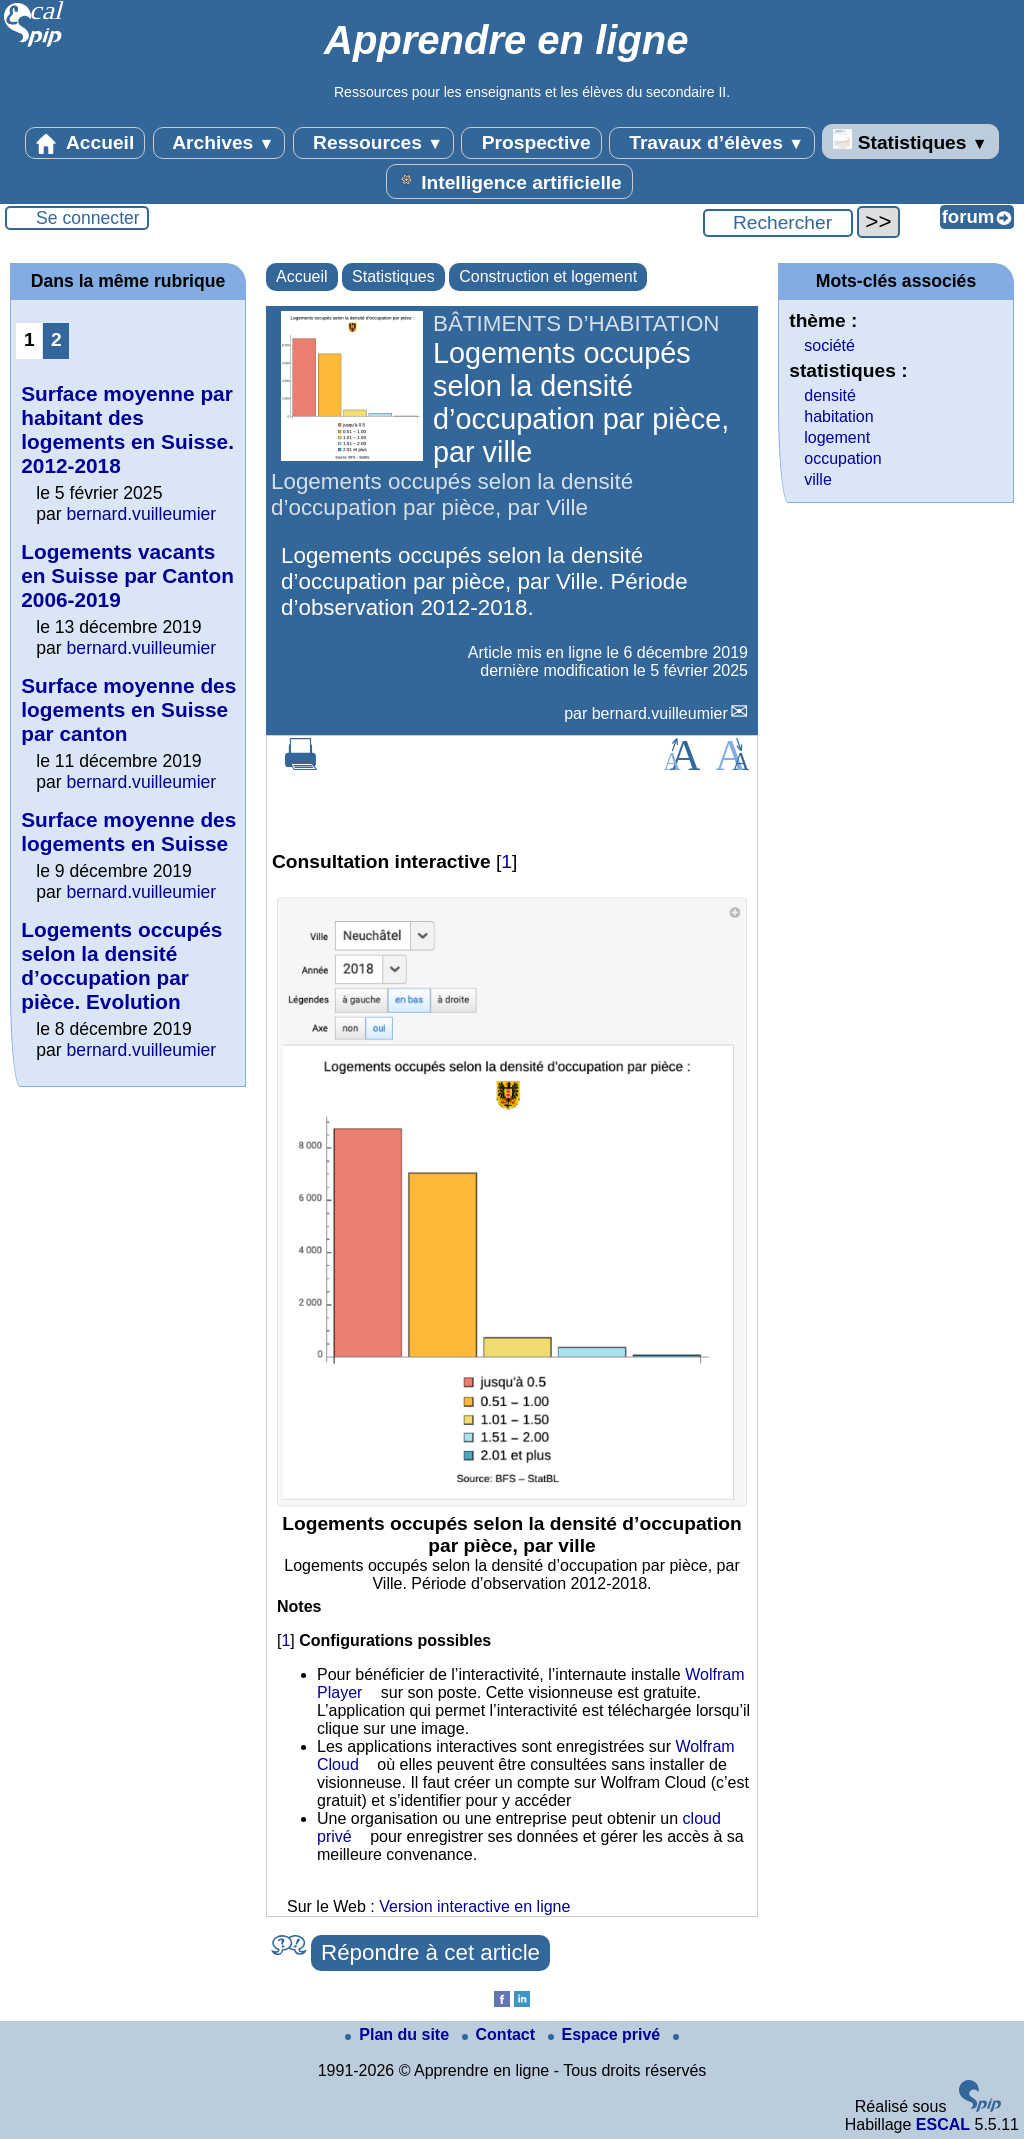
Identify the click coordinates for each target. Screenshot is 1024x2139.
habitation (838, 416)
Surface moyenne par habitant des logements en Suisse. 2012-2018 (127, 429)
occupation (842, 458)
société (829, 345)
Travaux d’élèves (712, 143)
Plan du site (399, 2034)
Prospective (531, 143)
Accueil (85, 143)
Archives (219, 143)
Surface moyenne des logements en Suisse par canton (128, 709)
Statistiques (910, 141)
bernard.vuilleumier (660, 713)
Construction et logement (548, 276)
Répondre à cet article (430, 1952)
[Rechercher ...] (778, 223)
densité (830, 395)
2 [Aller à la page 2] (56, 339)
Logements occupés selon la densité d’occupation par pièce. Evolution (121, 965)
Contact (501, 2034)
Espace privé (606, 2034)
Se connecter (88, 218)
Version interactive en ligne (474, 1906)
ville (818, 479)
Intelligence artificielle (509, 181)
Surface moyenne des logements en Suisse (128, 831)
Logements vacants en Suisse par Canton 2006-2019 (127, 575)
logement (837, 437)
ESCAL (943, 2124)
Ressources (373, 143)
